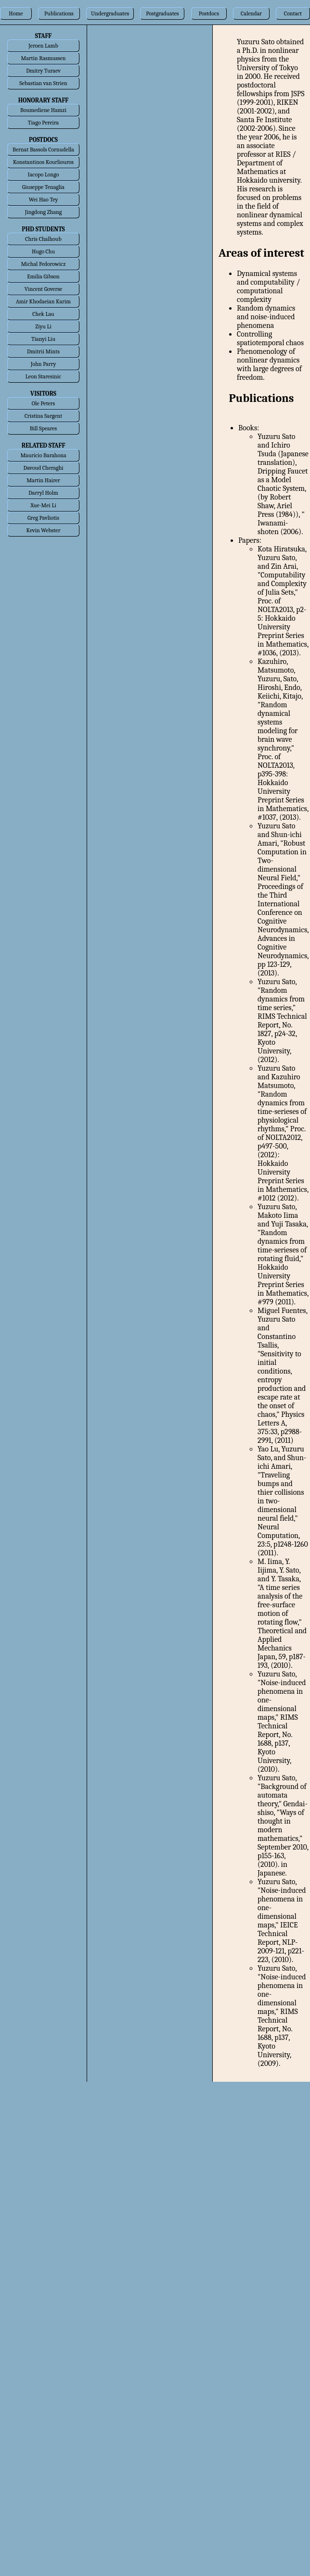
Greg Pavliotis (43, 517)
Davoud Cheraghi (43, 467)
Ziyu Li (43, 326)
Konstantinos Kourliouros (43, 162)
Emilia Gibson (43, 276)
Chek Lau (43, 314)
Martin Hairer (43, 480)
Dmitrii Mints (43, 351)
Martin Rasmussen (43, 58)
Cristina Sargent (43, 416)
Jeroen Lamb (43, 45)
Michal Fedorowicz (43, 264)
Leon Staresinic (43, 376)
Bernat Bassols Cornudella (43, 149)
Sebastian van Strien (43, 83)
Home (16, 13)
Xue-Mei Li (43, 505)
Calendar (251, 13)
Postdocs (209, 13)
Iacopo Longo (43, 174)
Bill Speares (43, 428)
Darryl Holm (43, 492)
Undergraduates (110, 13)
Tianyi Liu (43, 339)
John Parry (43, 364)
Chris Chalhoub (43, 239)
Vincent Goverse (43, 289)
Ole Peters (43, 403)
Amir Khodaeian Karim (43, 301)
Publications (59, 13)
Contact (293, 13)
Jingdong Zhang (43, 212)
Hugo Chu (43, 251)
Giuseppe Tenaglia (43, 187)
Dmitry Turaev (43, 70)
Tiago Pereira (43, 122)
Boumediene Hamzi (43, 110)
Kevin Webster (43, 530)
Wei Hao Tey (43, 199)
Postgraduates (162, 13)
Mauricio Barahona (43, 455)
